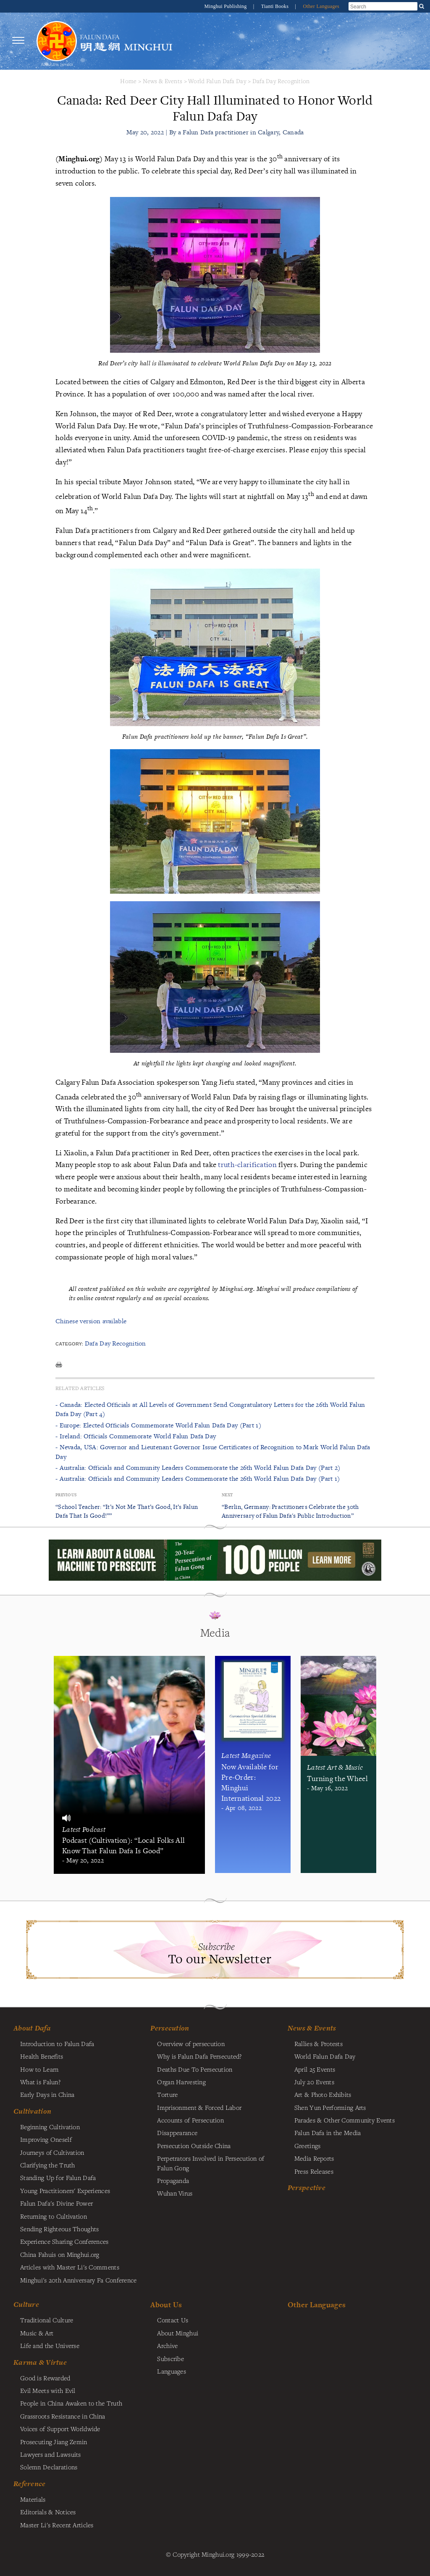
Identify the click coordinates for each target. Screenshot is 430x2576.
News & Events (163, 81)
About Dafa (32, 2028)
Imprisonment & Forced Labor (199, 2107)
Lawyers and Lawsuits (50, 2454)
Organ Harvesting (181, 2082)
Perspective (306, 2188)
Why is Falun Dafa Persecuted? (199, 2056)
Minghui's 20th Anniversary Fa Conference (78, 2280)
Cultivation (32, 2111)
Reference (29, 2484)
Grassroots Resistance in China (62, 2416)
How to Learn (39, 2069)
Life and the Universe (49, 2345)
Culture (26, 2304)
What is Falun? (40, 2082)
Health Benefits (41, 2056)
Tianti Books (275, 6)
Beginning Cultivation (50, 2126)
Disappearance (177, 2132)
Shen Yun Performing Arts (330, 2107)
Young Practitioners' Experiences (65, 2190)
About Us (166, 2304)
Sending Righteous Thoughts (59, 2228)
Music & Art (36, 2333)
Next (227, 1495)
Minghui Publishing (226, 6)
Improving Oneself (46, 2139)
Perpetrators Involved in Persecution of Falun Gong (210, 2163)
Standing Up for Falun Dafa (58, 2177)
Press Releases (313, 2171)
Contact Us (172, 2320)
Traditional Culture (46, 2320)
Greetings (307, 2145)
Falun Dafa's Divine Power (56, 2203)
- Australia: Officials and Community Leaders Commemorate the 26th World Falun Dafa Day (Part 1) (197, 1478)
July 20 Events (314, 2082)
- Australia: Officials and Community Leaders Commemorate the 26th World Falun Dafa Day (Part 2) (197, 1467)
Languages (171, 2371)
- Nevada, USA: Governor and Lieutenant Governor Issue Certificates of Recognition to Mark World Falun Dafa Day (212, 1452)
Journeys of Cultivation (52, 2152)
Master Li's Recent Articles (57, 2525)
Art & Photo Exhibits (322, 2094)
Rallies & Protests (318, 2043)
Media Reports (314, 2158)
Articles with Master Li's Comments (69, 2267)
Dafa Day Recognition (281, 81)
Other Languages (321, 6)
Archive (167, 2345)
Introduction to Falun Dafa (57, 2043)
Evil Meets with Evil (48, 2390)
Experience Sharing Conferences (64, 2241)
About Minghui (177, 2333)
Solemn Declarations (48, 2467)
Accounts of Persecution (190, 2120)
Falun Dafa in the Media (327, 2132)
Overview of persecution (191, 2043)
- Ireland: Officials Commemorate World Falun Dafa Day (135, 1436)
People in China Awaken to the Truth (71, 2403)
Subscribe (170, 2358)
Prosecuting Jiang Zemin (53, 2441)
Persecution (169, 2028)
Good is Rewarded (45, 2378)
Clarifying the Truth (47, 2165)
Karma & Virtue (40, 2362)
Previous (65, 1495)
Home (128, 81)
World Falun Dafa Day (217, 81)
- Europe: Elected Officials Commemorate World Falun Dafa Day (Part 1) (158, 1425)
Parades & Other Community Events (344, 2120)
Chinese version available (90, 1321)
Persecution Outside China (194, 2145)
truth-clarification (247, 1164)
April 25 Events (314, 2069)
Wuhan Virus (174, 2193)
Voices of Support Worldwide (60, 2428)
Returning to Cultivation (53, 2216)
